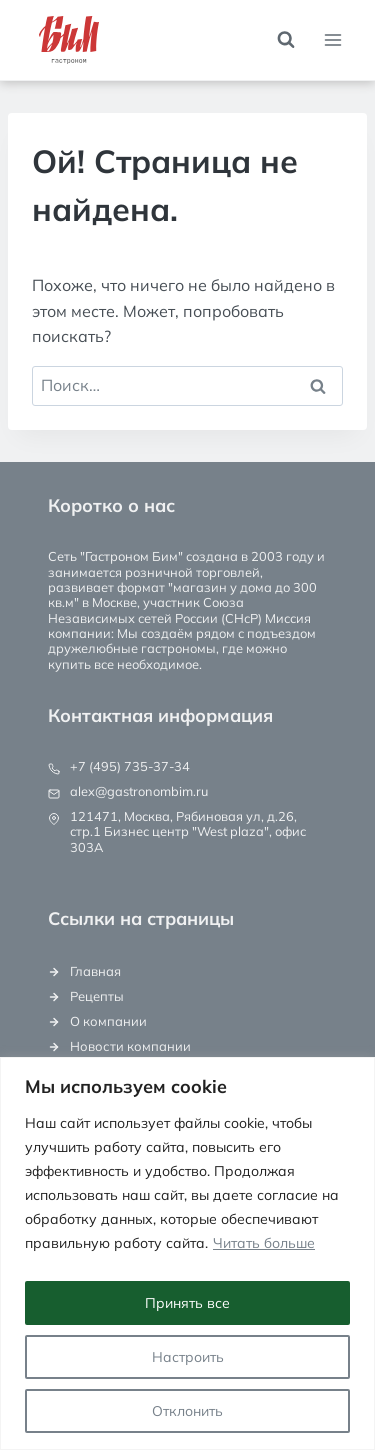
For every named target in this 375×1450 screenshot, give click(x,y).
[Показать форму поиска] (286, 40)
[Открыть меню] (332, 39)
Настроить (188, 1357)
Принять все (187, 1303)
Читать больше (264, 1243)
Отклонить (187, 1411)
